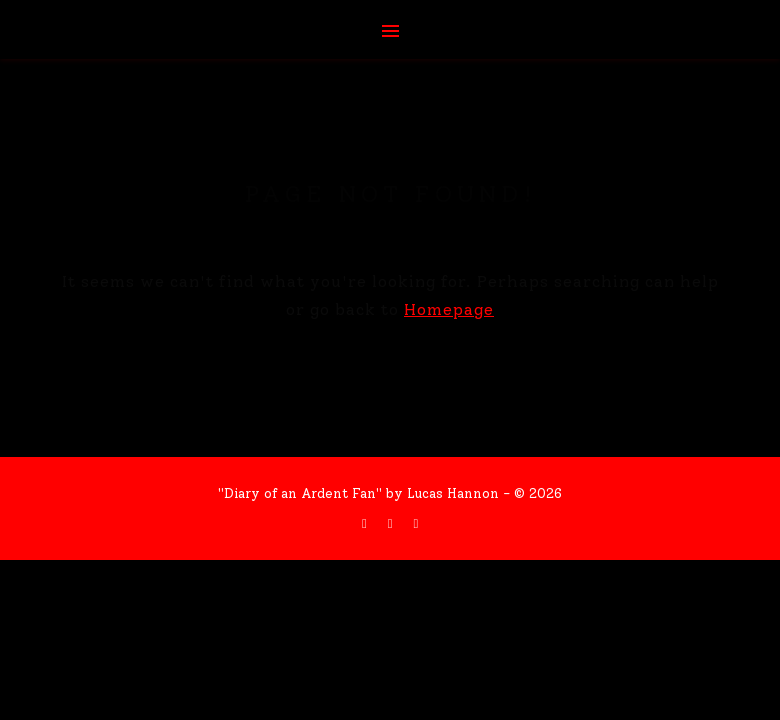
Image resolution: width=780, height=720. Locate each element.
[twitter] (392, 523)
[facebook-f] (366, 523)
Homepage (449, 309)
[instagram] (415, 523)
